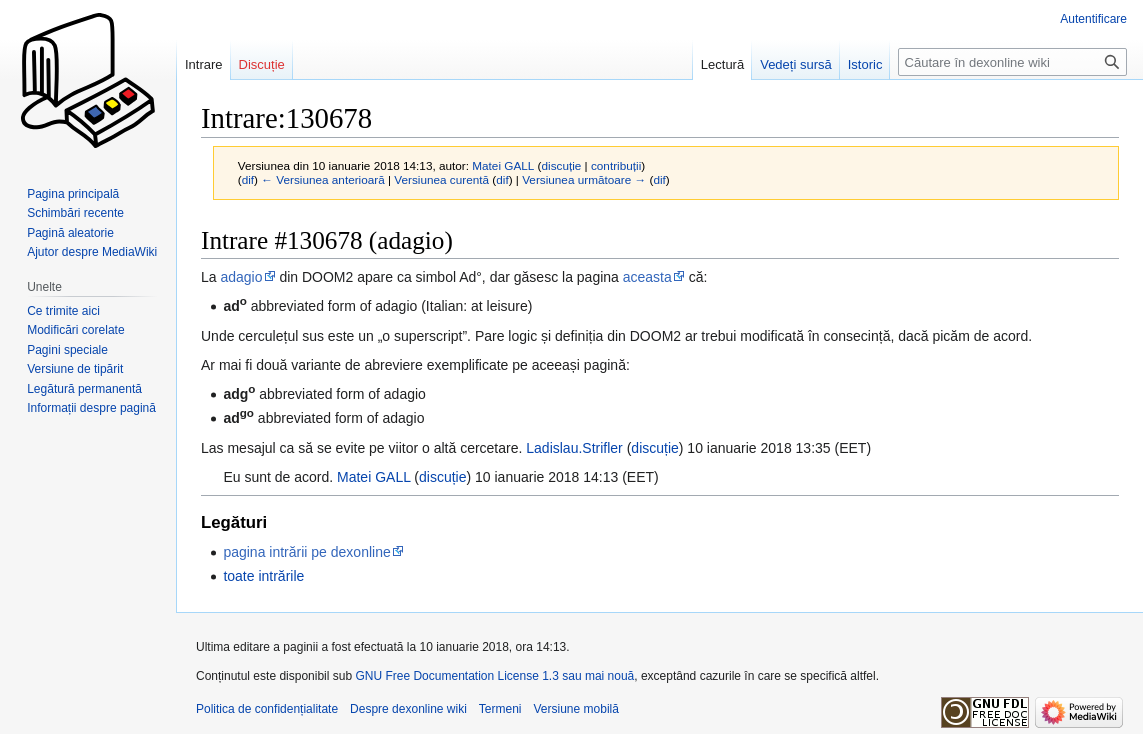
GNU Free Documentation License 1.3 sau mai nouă (494, 676)
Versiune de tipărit (75, 369)
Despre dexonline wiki (408, 709)
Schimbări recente (75, 213)
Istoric (865, 64)
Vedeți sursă (796, 64)
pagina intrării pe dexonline (306, 552)
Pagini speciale (67, 350)
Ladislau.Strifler (574, 448)
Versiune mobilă (576, 709)
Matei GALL (373, 477)
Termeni (500, 709)
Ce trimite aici (63, 311)
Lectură (722, 64)
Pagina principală (73, 194)
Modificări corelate (75, 330)
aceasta (647, 277)
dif (248, 179)
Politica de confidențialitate (267, 709)
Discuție (262, 64)
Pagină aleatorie (70, 233)
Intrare (204, 64)
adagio (241, 277)
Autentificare (1093, 19)
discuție (562, 165)
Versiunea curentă (441, 179)
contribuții (616, 165)
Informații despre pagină (91, 408)
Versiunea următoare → (584, 179)
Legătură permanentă (84, 389)
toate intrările (263, 576)
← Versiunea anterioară (322, 179)
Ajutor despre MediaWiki (92, 252)
